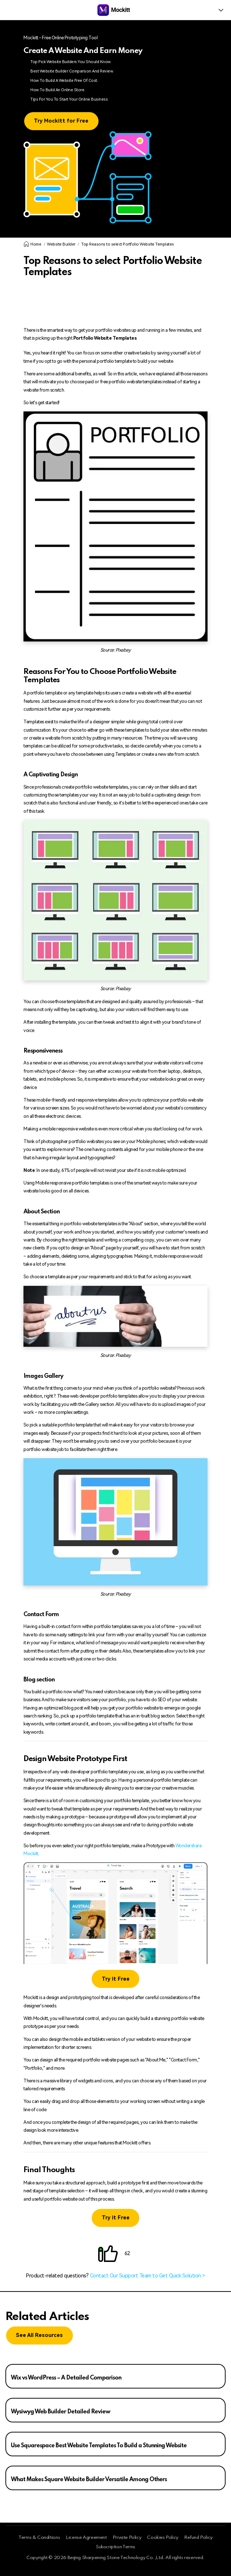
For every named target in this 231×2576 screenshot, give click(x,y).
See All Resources (39, 2335)
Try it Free (116, 1979)
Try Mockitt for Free (61, 121)
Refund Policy (198, 2537)
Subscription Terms (115, 2547)
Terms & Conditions (39, 2537)
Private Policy (127, 2537)
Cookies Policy (162, 2537)
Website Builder (61, 244)
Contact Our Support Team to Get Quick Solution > (147, 2276)
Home (32, 244)
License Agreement (86, 2537)
